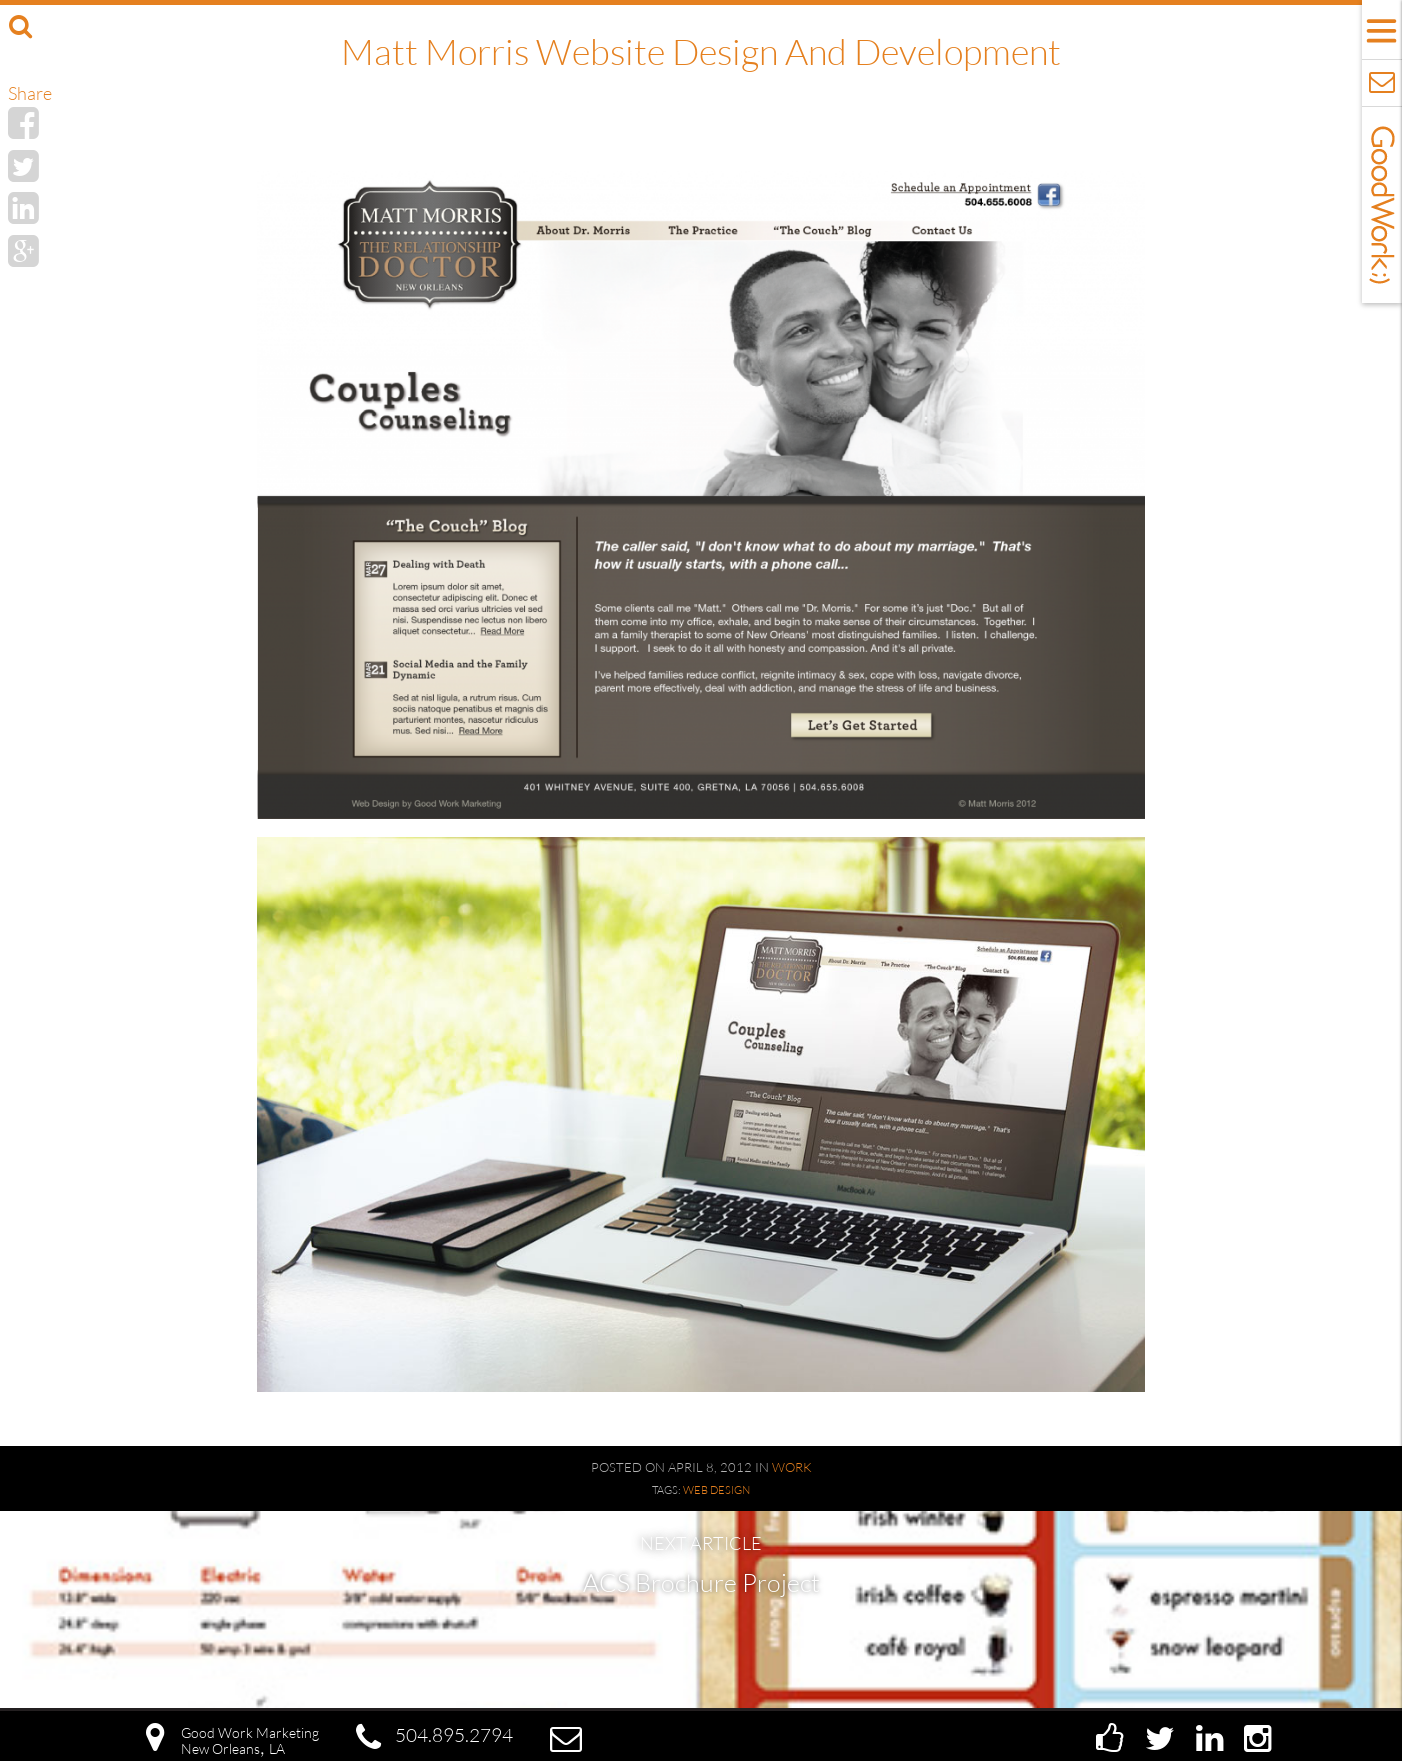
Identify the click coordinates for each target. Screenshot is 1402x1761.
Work (792, 1467)
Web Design (716, 1490)
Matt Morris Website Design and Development (701, 51)
